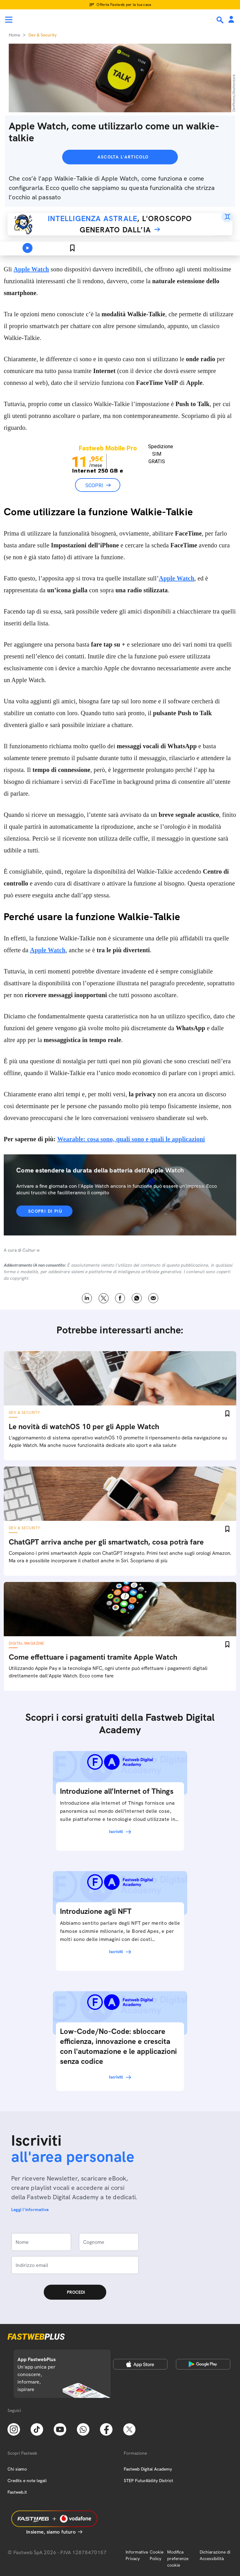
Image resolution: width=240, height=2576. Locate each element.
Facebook (120, 1298)
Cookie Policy (156, 2555)
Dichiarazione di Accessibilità (215, 2555)
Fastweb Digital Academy (148, 2469)
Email (153, 1298)
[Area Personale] (231, 20)
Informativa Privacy (137, 2555)
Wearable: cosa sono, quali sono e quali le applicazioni (131, 1139)
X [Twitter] (103, 1298)
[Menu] (9, 20)
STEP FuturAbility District (148, 2480)
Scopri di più (45, 1211)
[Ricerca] (220, 20)
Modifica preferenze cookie (177, 2558)
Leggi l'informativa (30, 2209)
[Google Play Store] (203, 2364)
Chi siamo (17, 2469)
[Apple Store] (140, 2364)
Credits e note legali (27, 2480)
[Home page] (47, 19)
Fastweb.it (17, 2492)
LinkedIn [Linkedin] (87, 1298)
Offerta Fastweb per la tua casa (124, 4)
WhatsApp (137, 1298)
